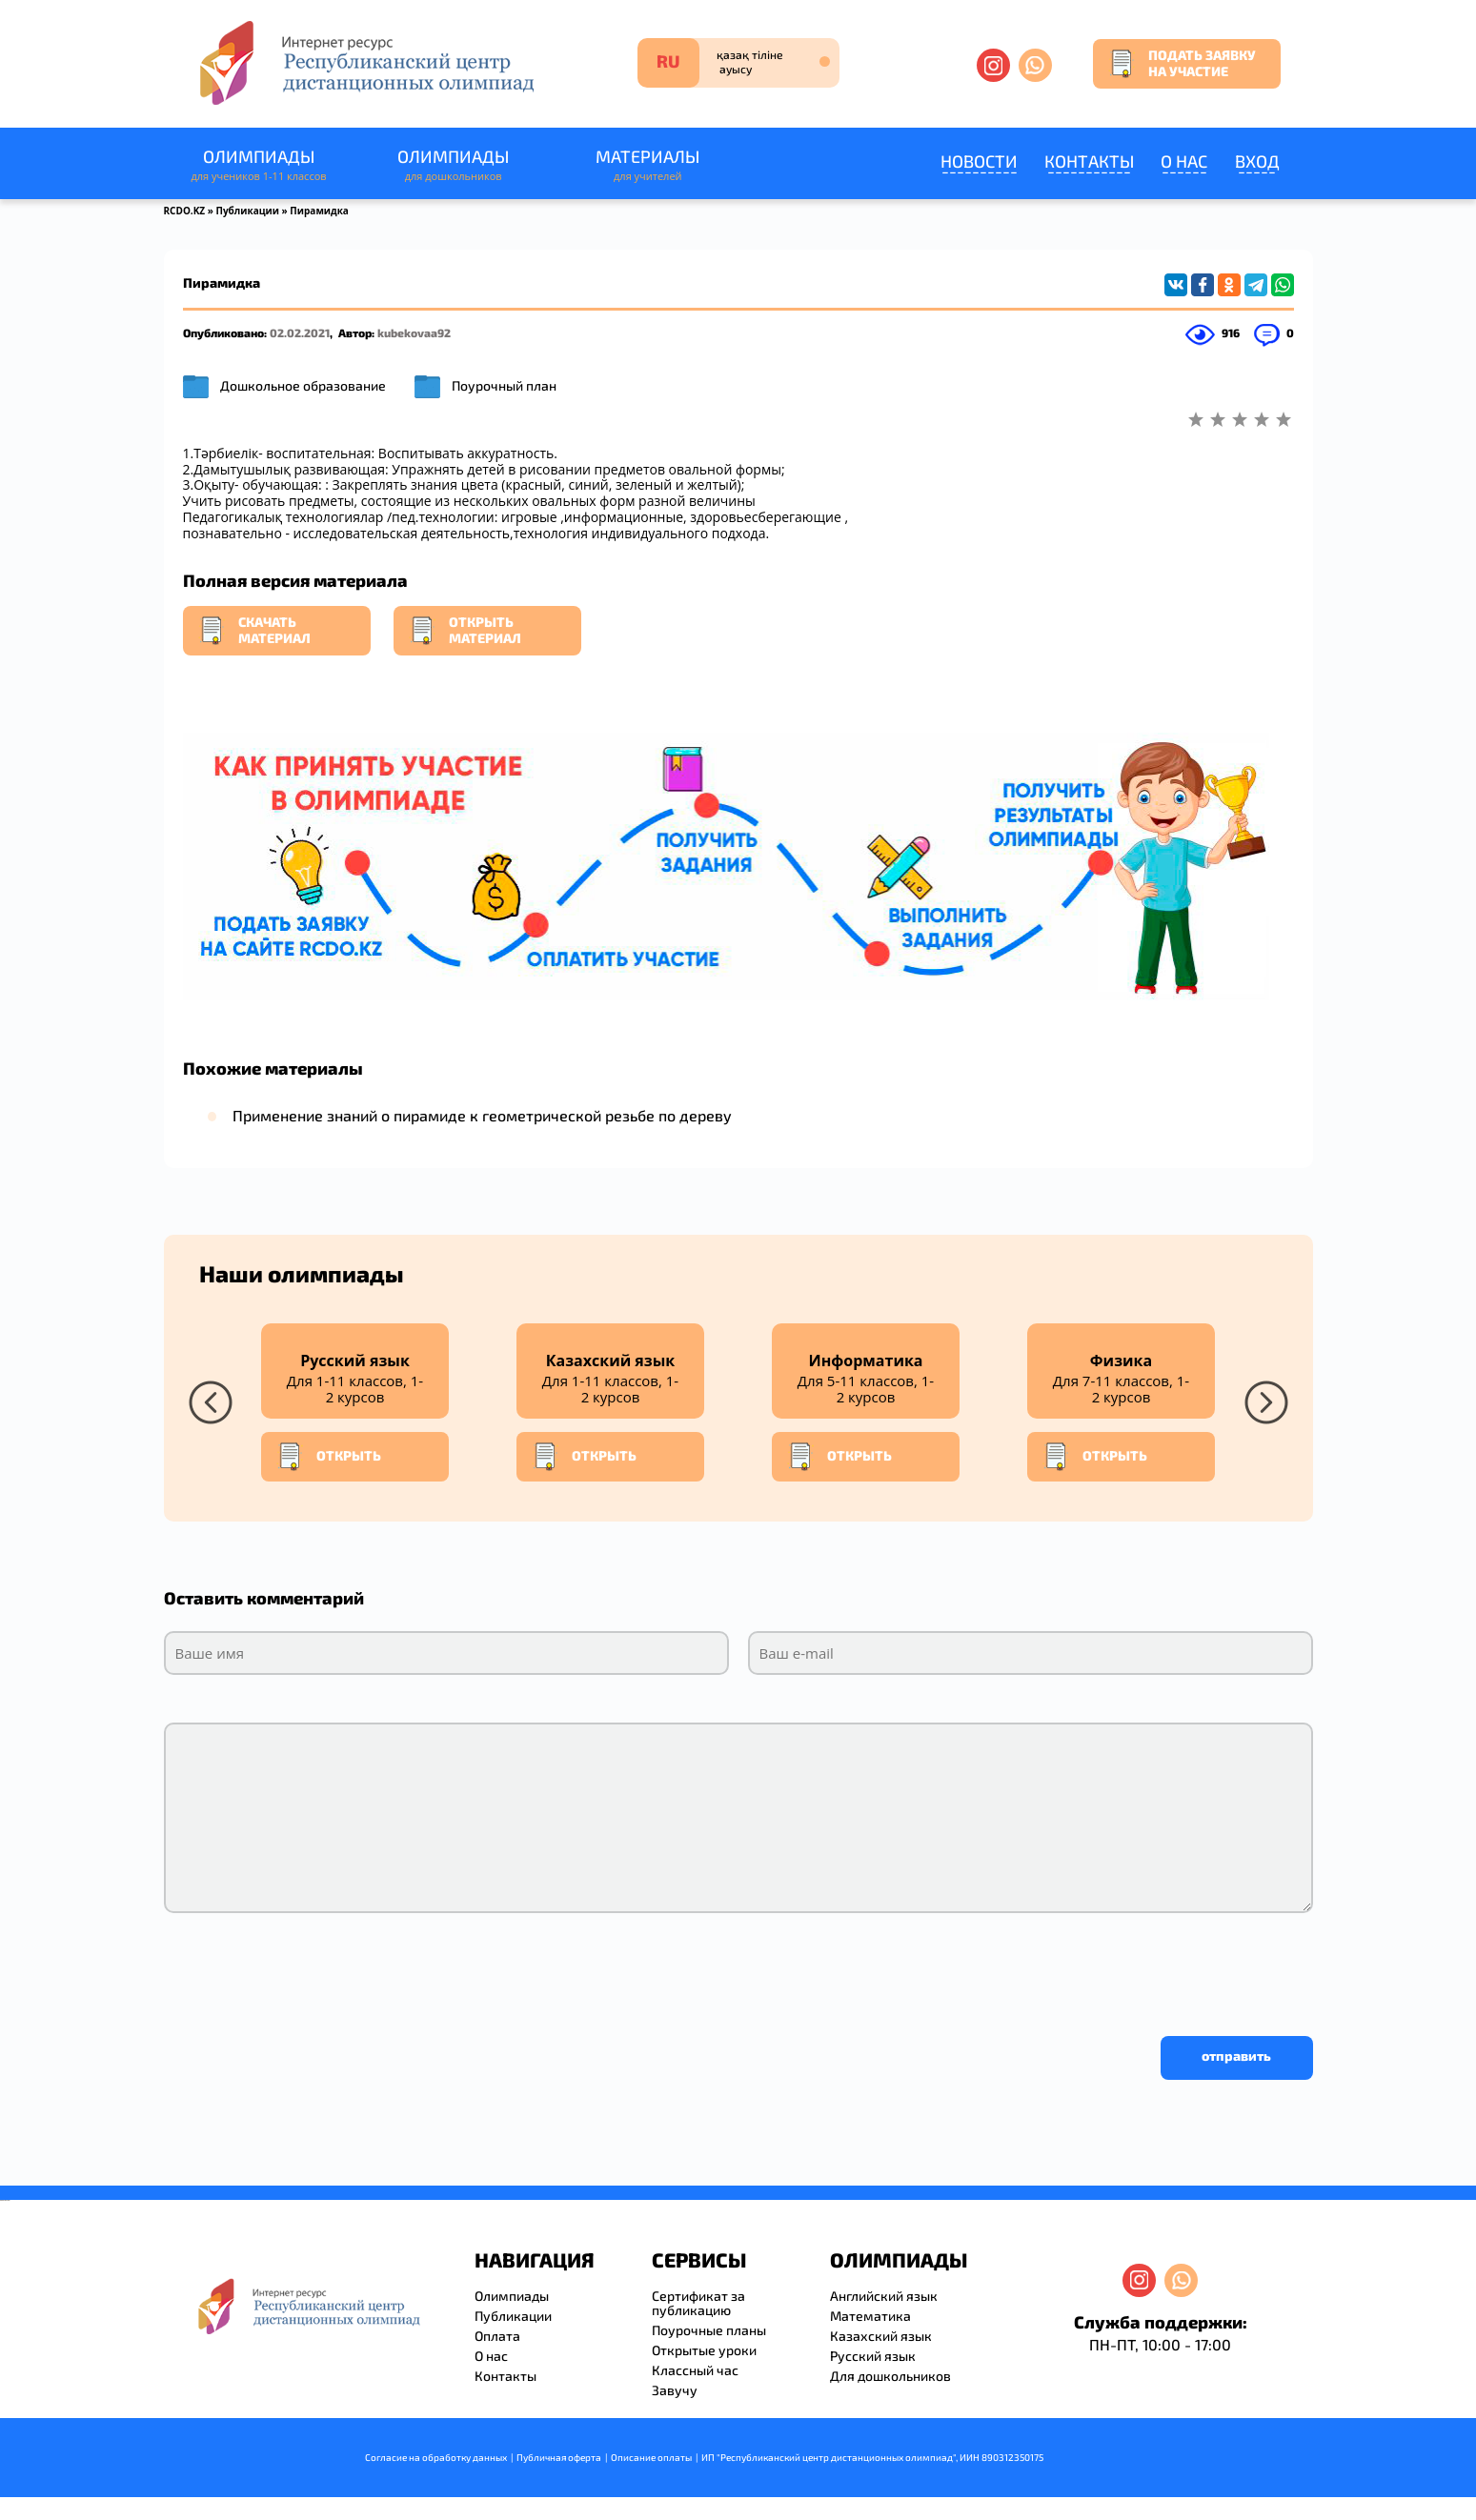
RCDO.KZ (185, 210)
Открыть (328, 1456)
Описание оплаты (651, 2457)
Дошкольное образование (303, 385)
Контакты (1089, 161)
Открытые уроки (704, 2350)
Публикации (247, 210)
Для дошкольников (890, 2376)
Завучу (675, 2390)
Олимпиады (259, 165)
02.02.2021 (300, 332)
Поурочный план (504, 385)
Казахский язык (881, 2336)
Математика (870, 2316)
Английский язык (884, 2296)
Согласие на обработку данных (436, 2457)
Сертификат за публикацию (698, 2303)
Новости (979, 161)
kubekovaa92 (414, 332)
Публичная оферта (558, 2457)
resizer (8, 2200)
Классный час (695, 2370)
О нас (1184, 161)
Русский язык (873, 2356)
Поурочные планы (709, 2330)
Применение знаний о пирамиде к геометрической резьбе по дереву (482, 1115)
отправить (1236, 2055)
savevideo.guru (3, 2200)
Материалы (648, 165)
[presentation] (309, 1969)
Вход (1257, 161)
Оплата (497, 2336)
